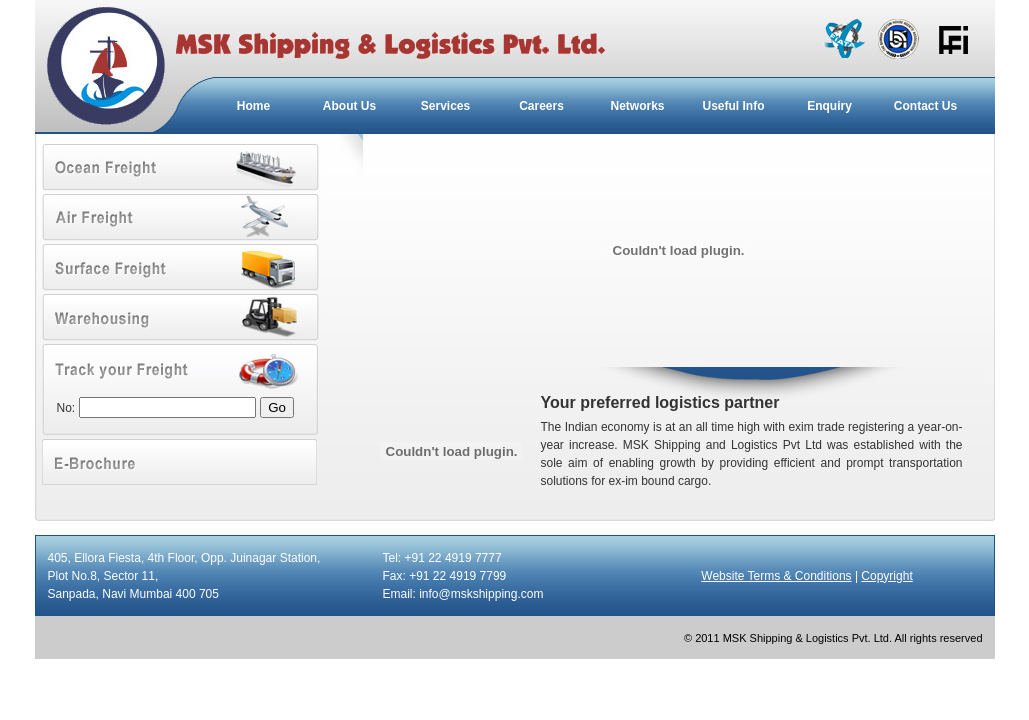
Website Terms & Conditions (776, 576)
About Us (349, 106)
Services (445, 106)
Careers (541, 106)
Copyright (886, 576)
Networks (637, 106)
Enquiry (829, 106)
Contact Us (925, 106)
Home (253, 106)
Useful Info (734, 106)
